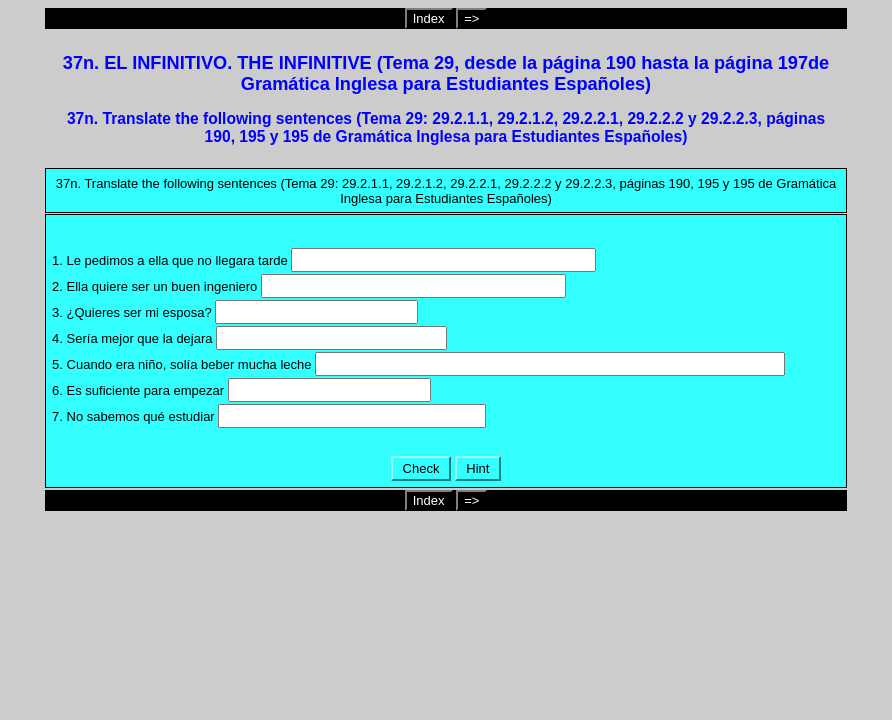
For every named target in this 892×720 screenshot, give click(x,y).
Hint (478, 468)
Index (429, 18)
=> (471, 18)
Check (421, 468)
